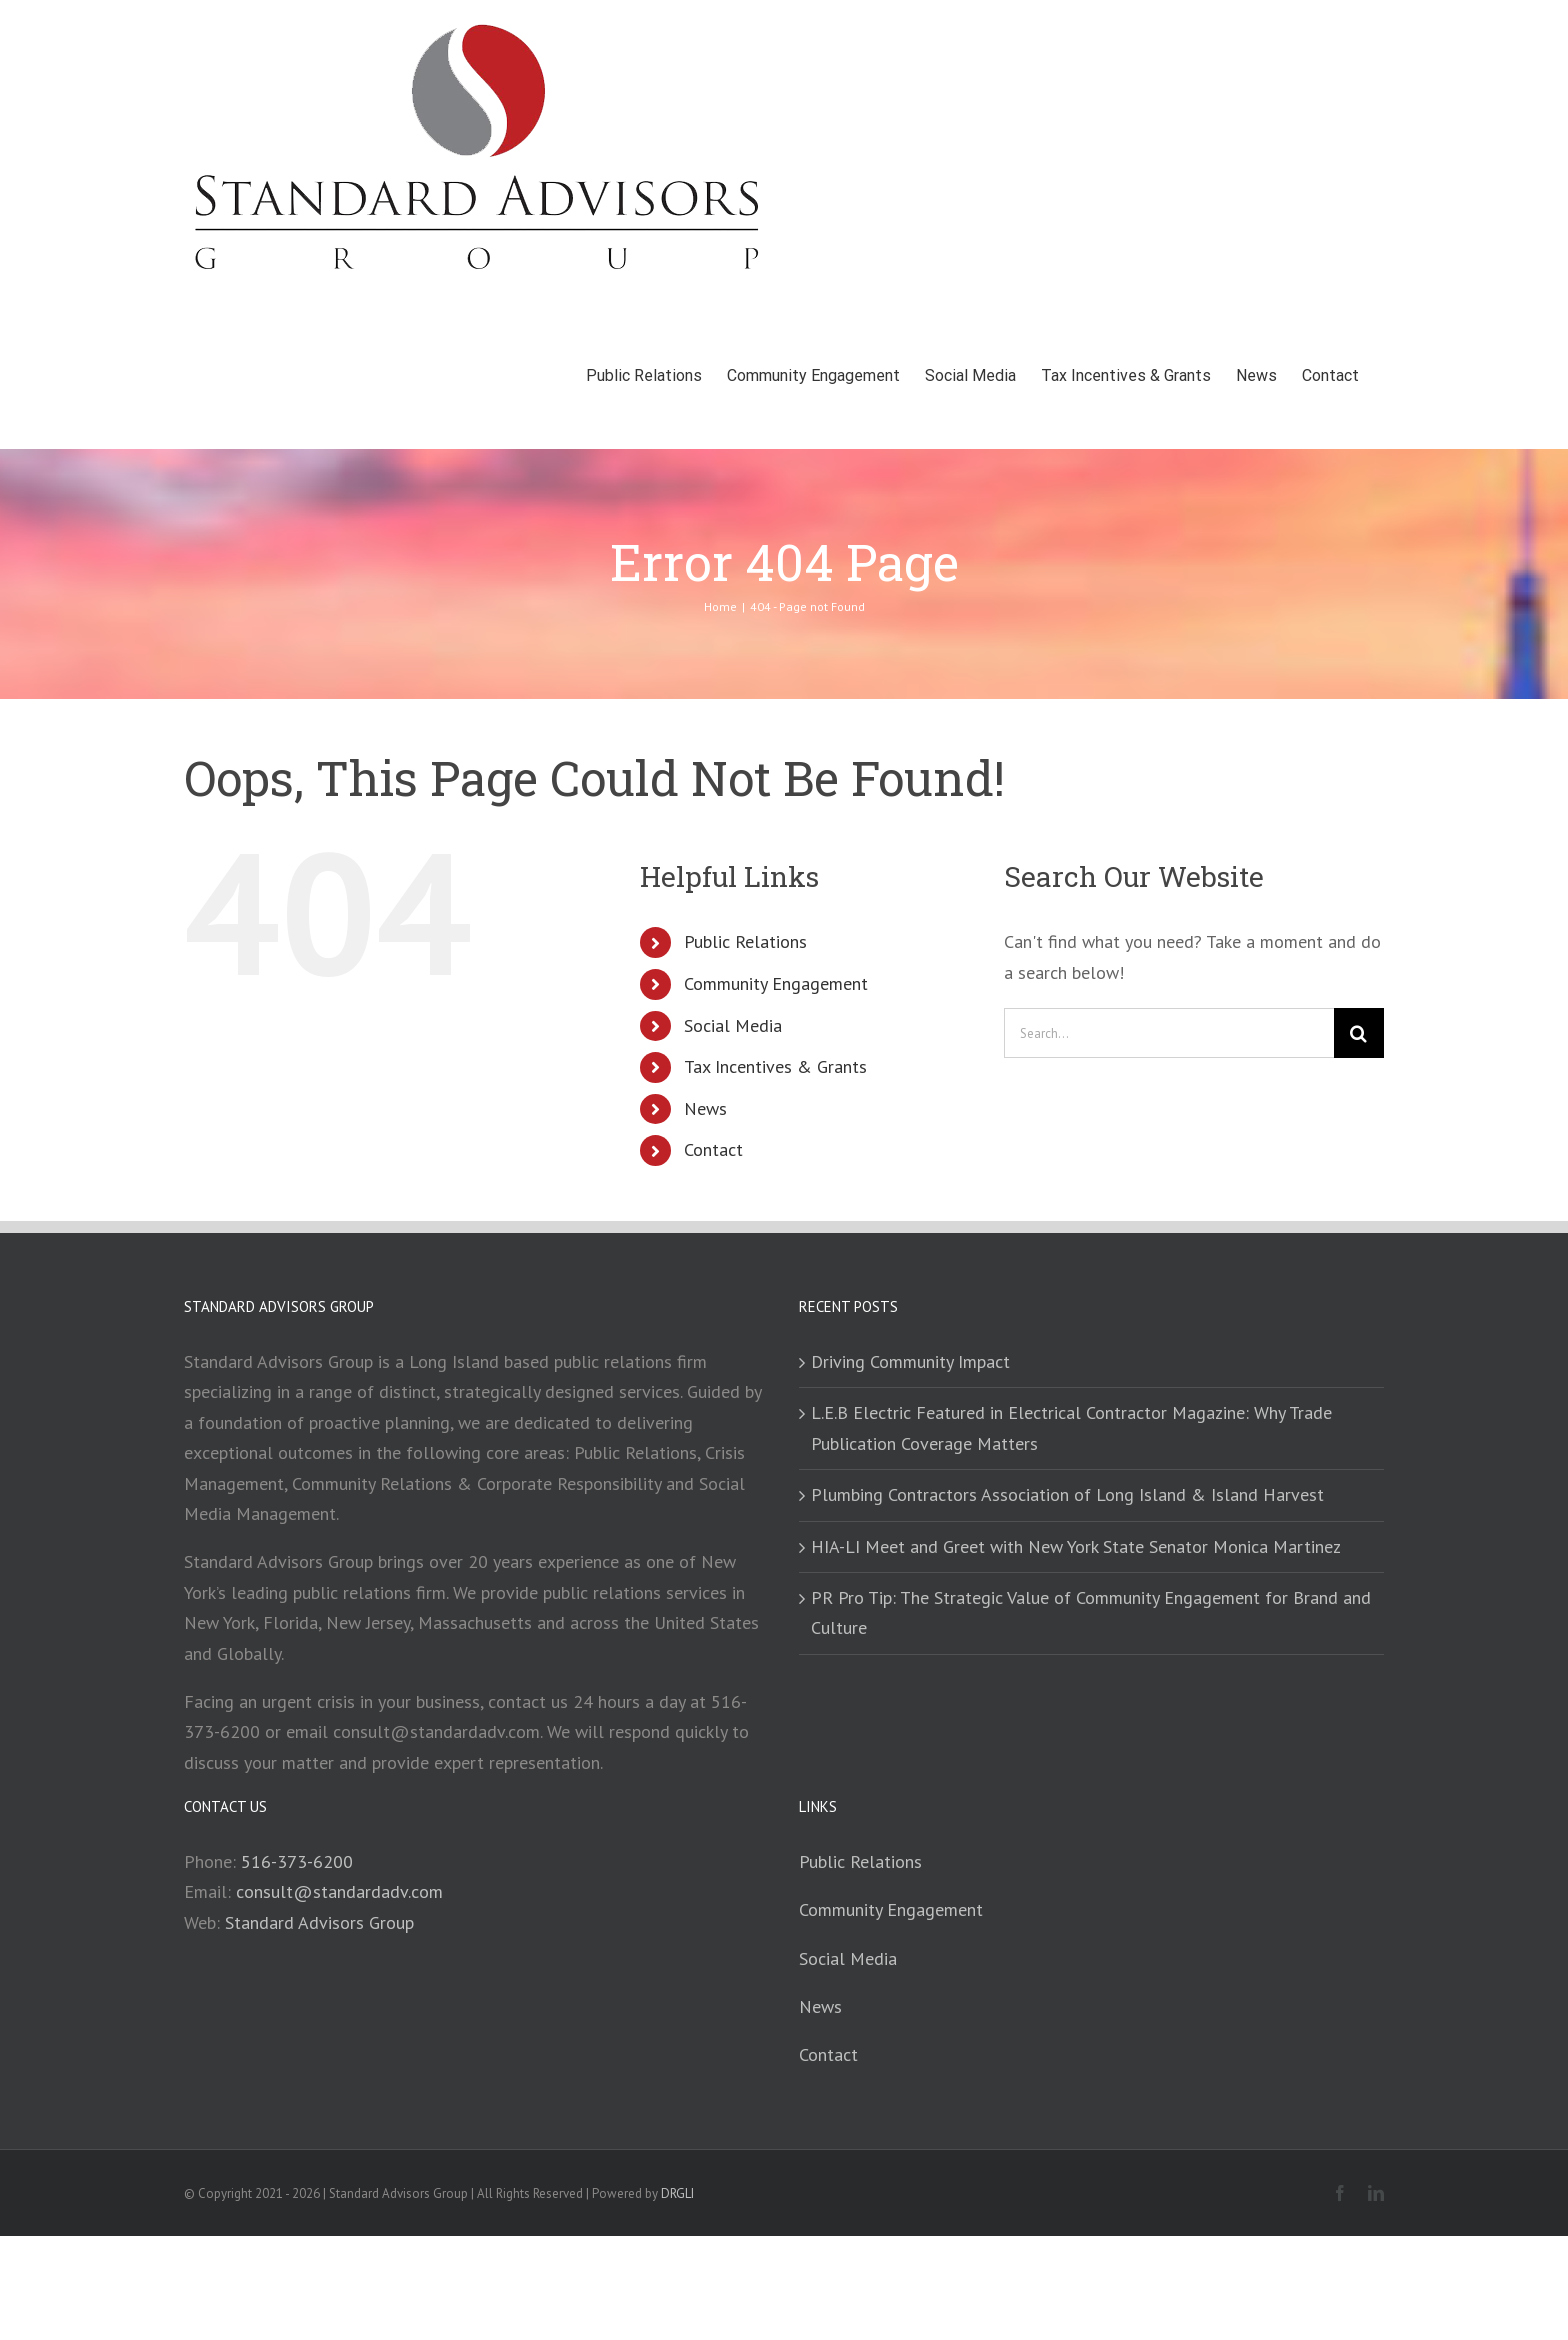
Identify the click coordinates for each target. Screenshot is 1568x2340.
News (705, 1108)
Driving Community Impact (910, 1361)
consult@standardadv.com (339, 1891)
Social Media (733, 1025)
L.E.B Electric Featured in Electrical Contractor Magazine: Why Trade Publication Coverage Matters (1071, 1427)
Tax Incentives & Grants (775, 1066)
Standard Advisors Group (319, 1922)
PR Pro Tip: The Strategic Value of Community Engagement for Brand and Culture (1091, 1612)
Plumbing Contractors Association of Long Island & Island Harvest (1067, 1494)
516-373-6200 (297, 1861)
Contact (713, 1149)
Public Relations (745, 941)
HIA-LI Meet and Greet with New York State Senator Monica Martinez (1076, 1546)
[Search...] (1169, 1033)
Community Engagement (776, 983)
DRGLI (677, 2193)
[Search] (1359, 1033)
